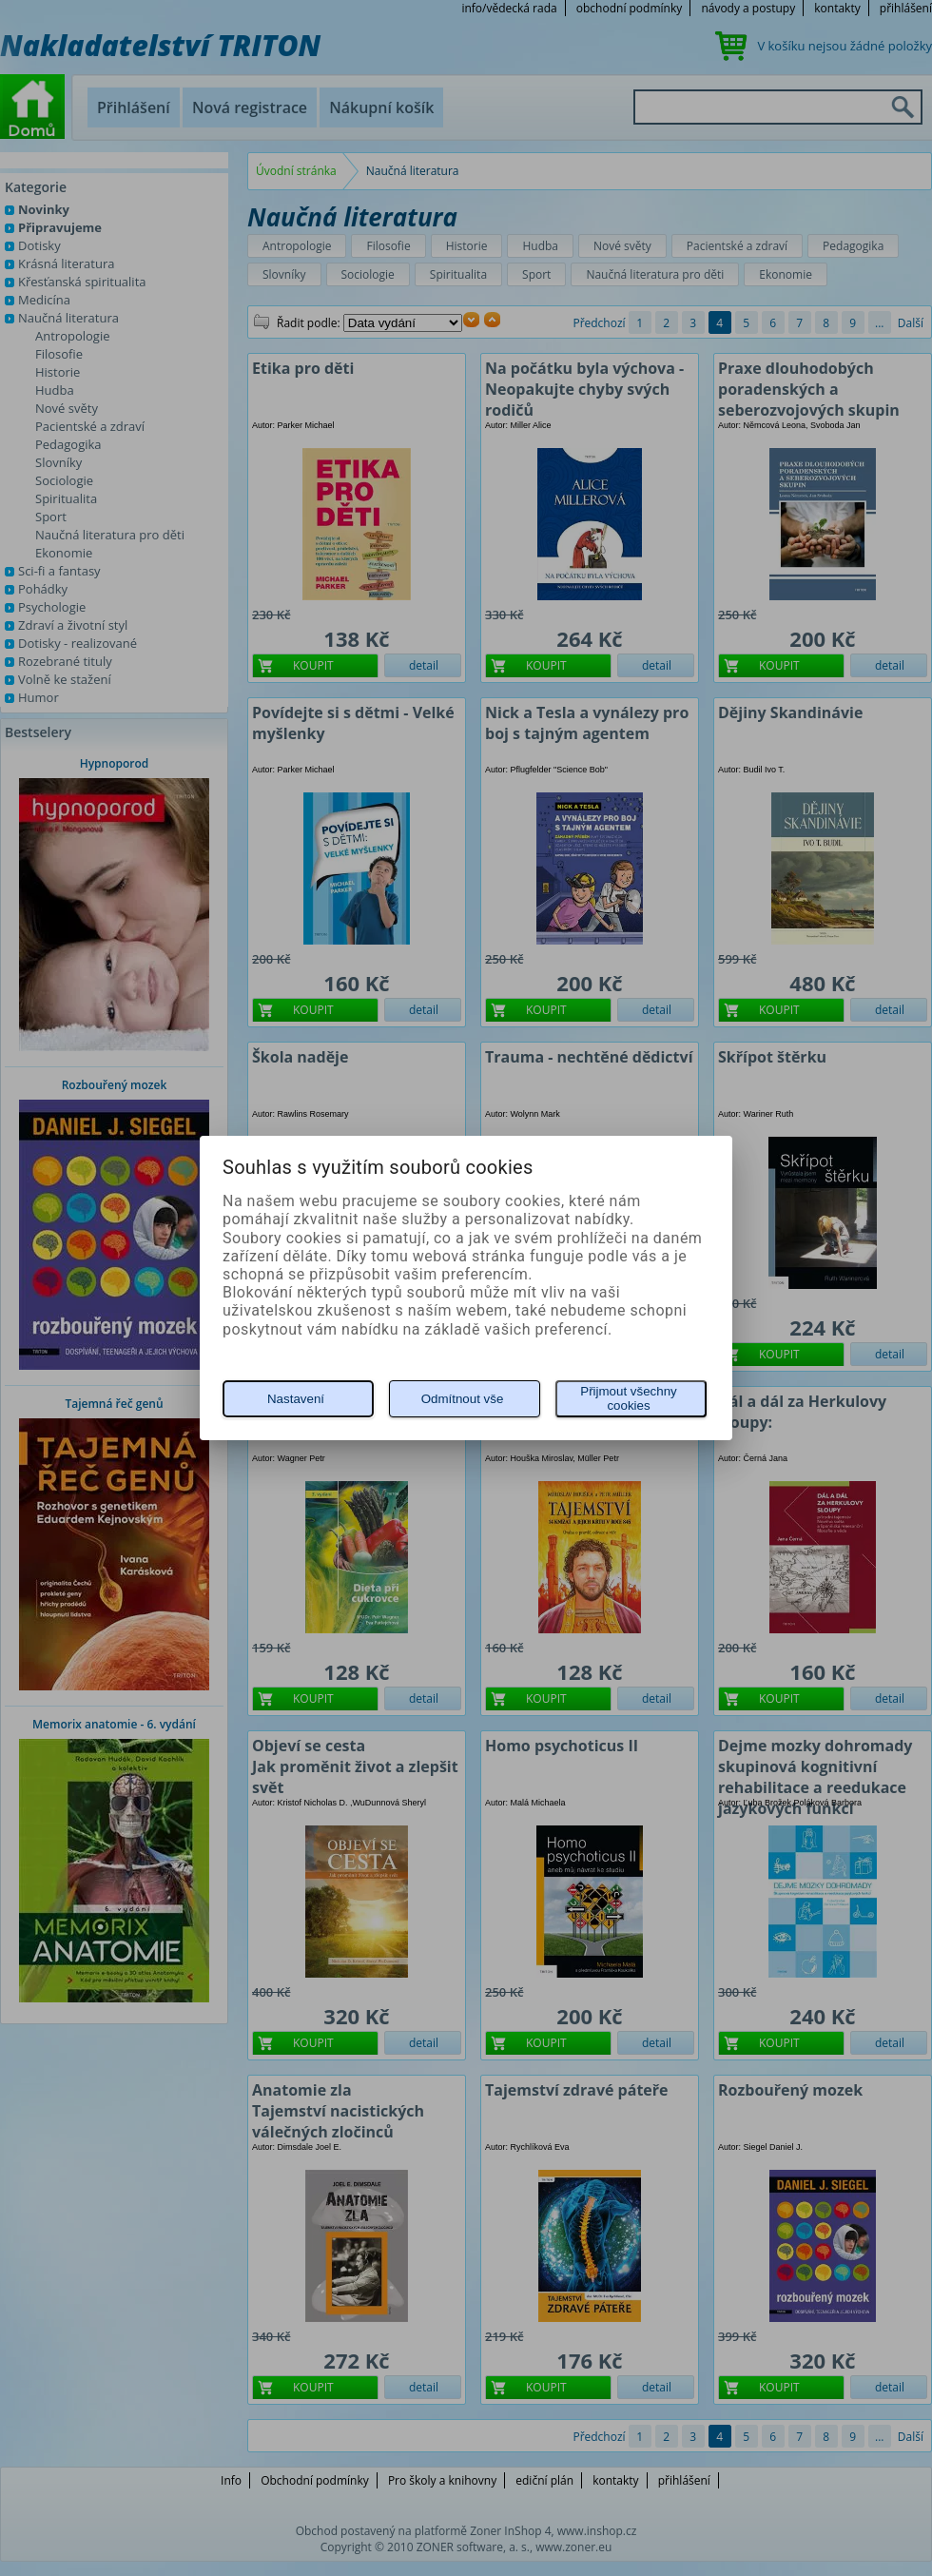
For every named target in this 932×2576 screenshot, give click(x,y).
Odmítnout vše (462, 1399)
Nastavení (295, 1399)
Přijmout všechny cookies (628, 1398)
